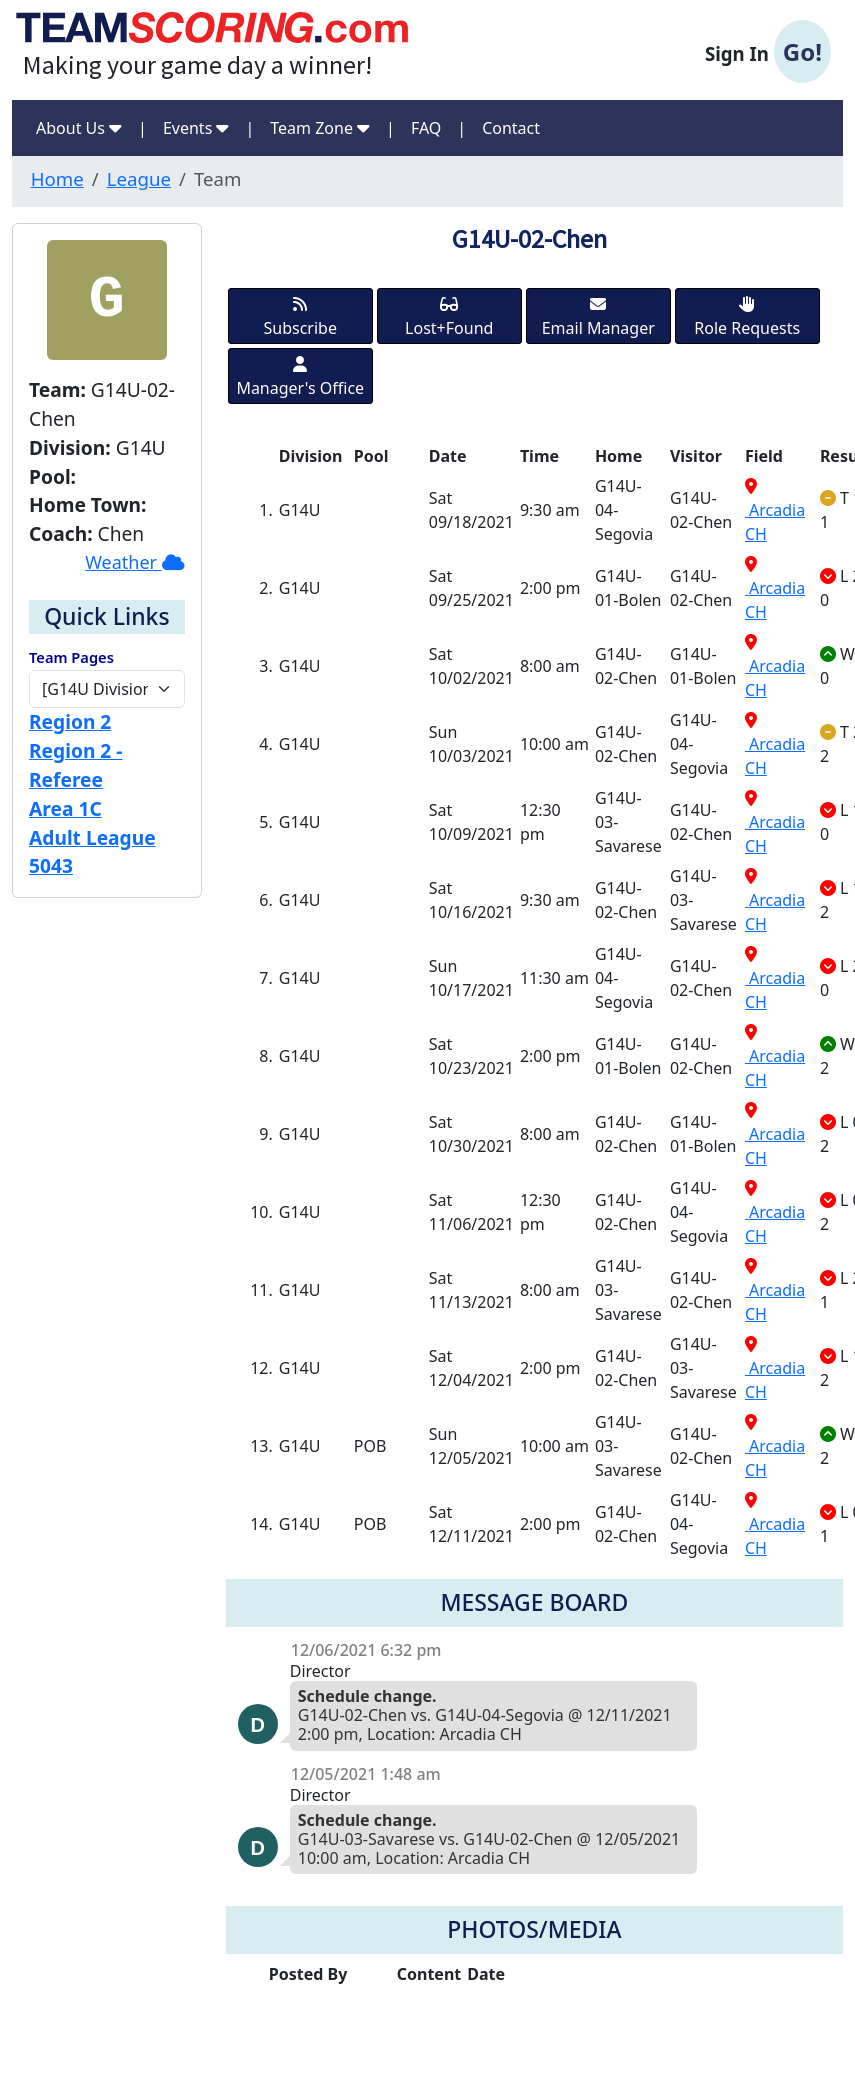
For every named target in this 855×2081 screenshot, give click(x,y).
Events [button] (196, 128)
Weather (135, 562)
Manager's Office (300, 377)
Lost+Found (449, 317)
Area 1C (65, 808)
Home (57, 178)
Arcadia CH (775, 511)
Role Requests (747, 317)
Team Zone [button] (320, 128)
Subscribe (300, 317)
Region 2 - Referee (75, 765)
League (139, 178)
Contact (511, 128)
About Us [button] (79, 128)
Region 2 (70, 721)
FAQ (426, 128)
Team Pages (71, 657)
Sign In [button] (768, 52)
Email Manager (598, 317)
